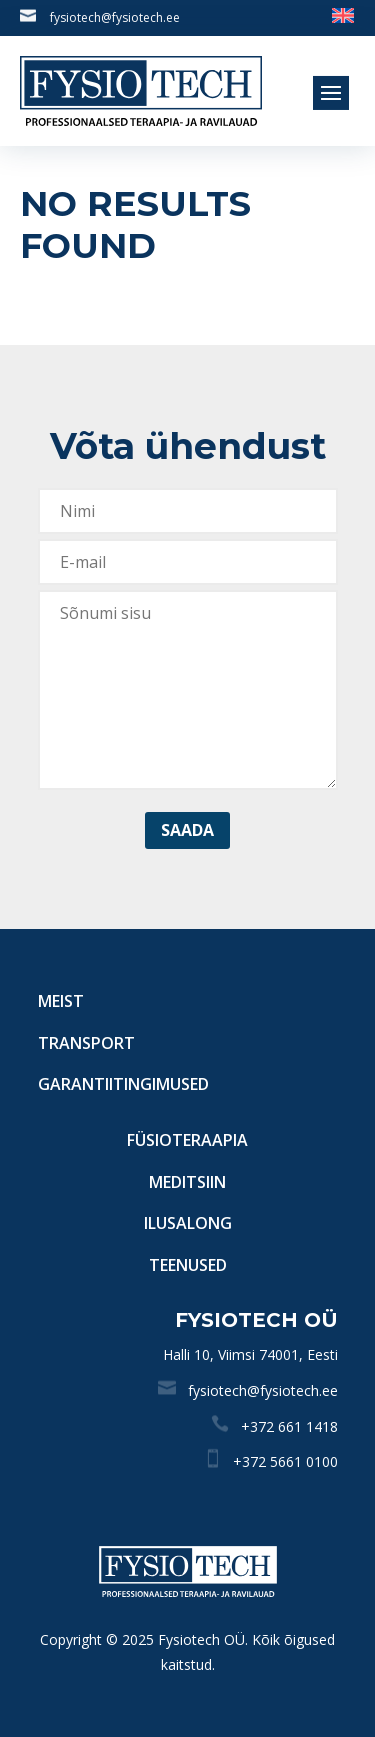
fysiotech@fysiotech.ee (115, 17)
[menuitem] (343, 14)
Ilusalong (188, 1223)
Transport (86, 1043)
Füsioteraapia (187, 1140)
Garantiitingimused (123, 1084)
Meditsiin (187, 1182)
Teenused (188, 1265)
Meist (61, 1001)
